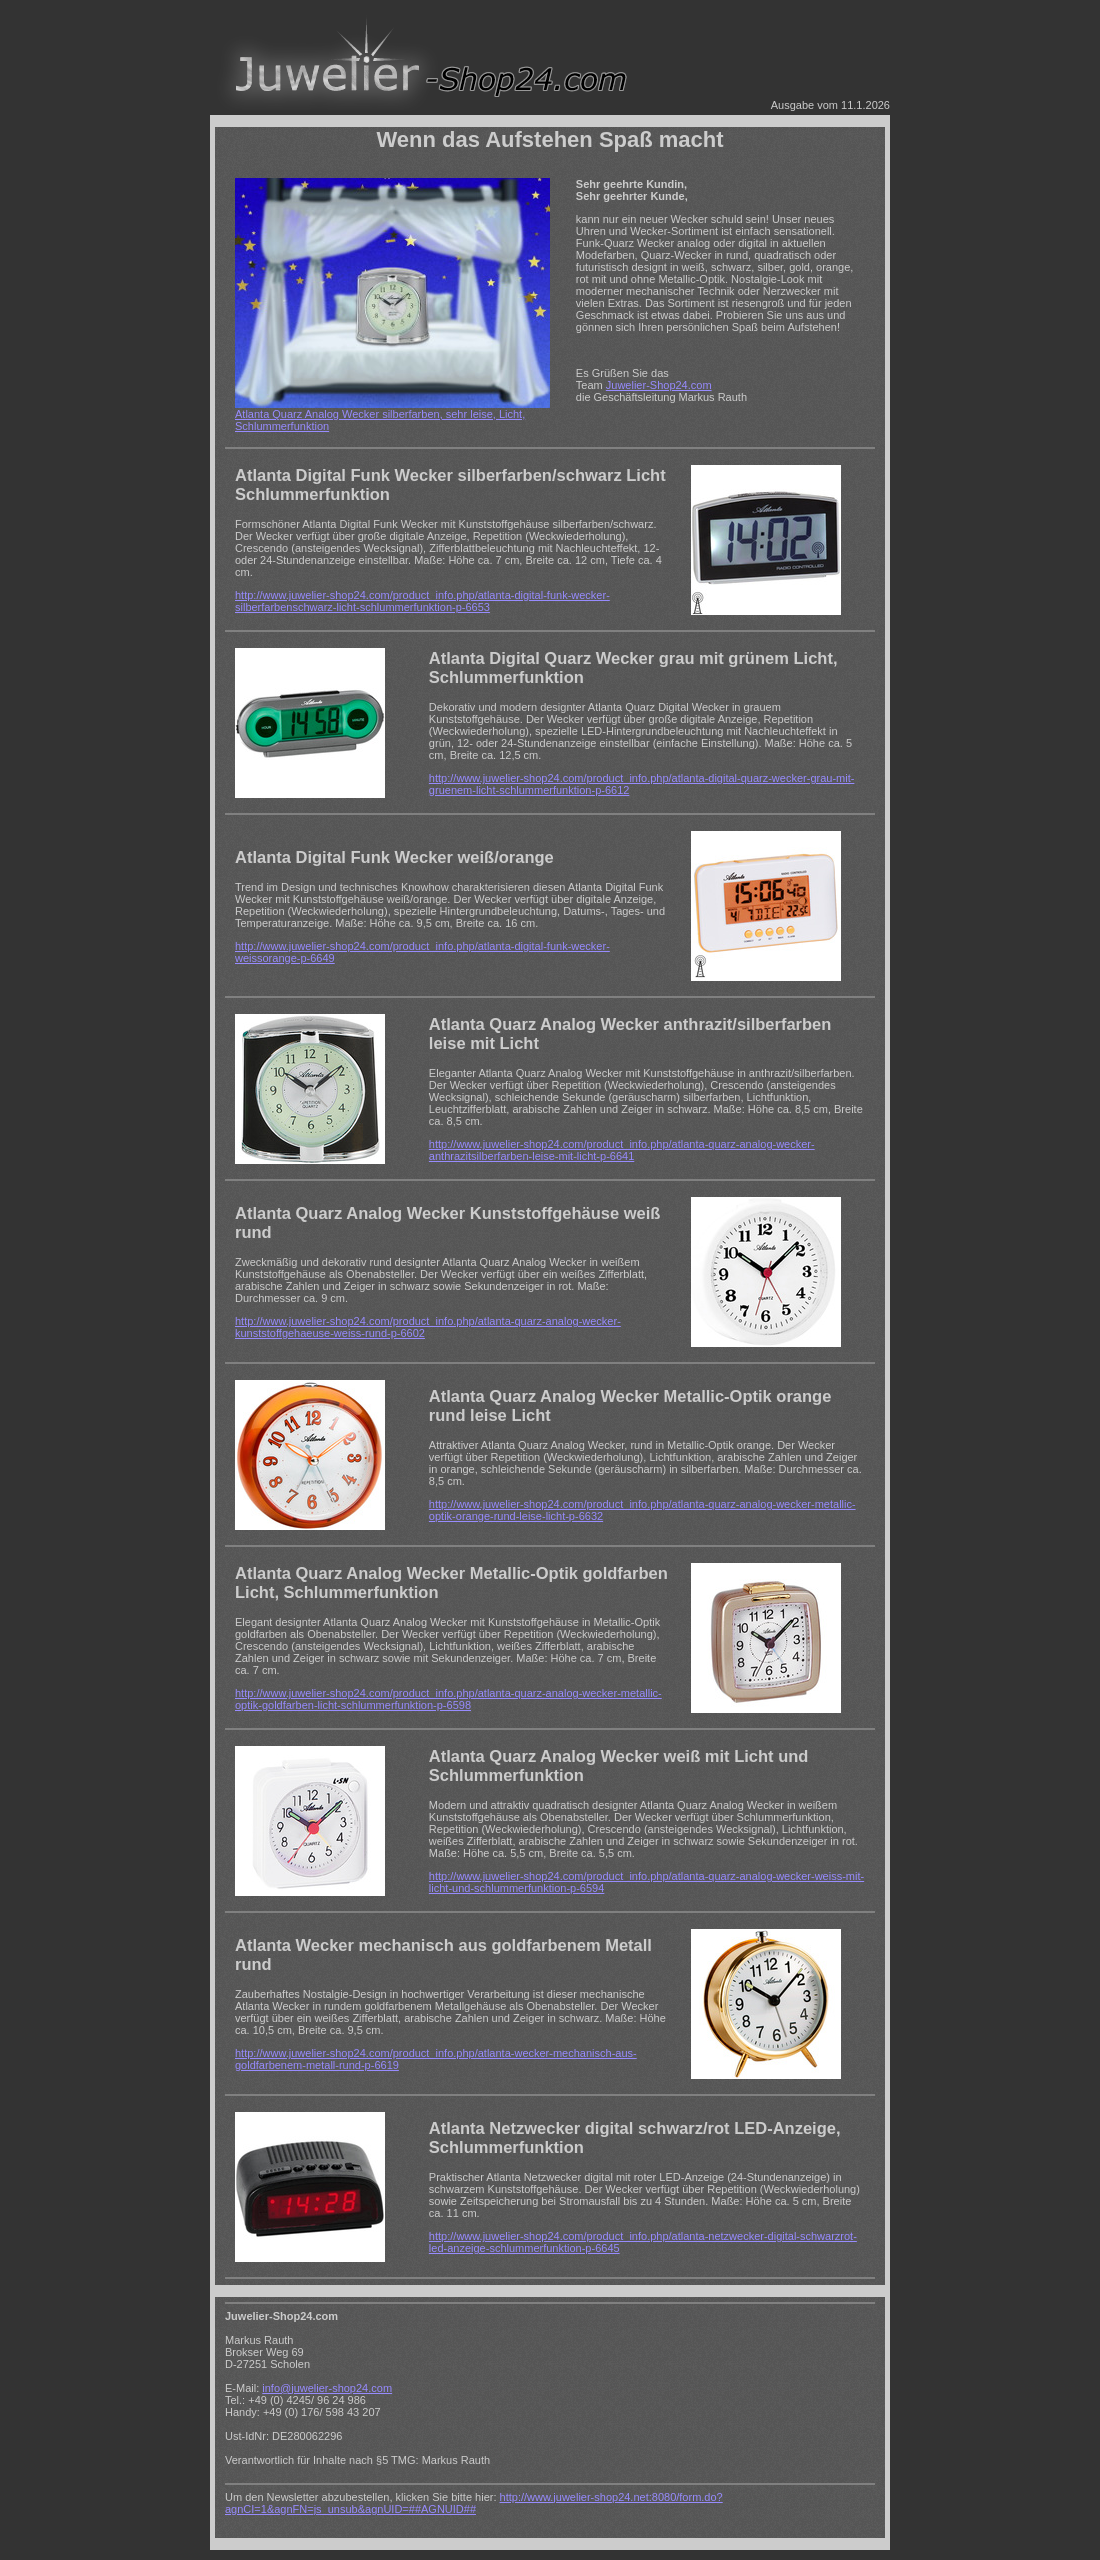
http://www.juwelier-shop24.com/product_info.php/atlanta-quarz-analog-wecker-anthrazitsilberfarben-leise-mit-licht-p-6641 (622, 1150)
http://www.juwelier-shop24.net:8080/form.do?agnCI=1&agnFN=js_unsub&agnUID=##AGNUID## (474, 2503)
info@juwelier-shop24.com (327, 2388)
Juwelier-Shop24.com (659, 385)
